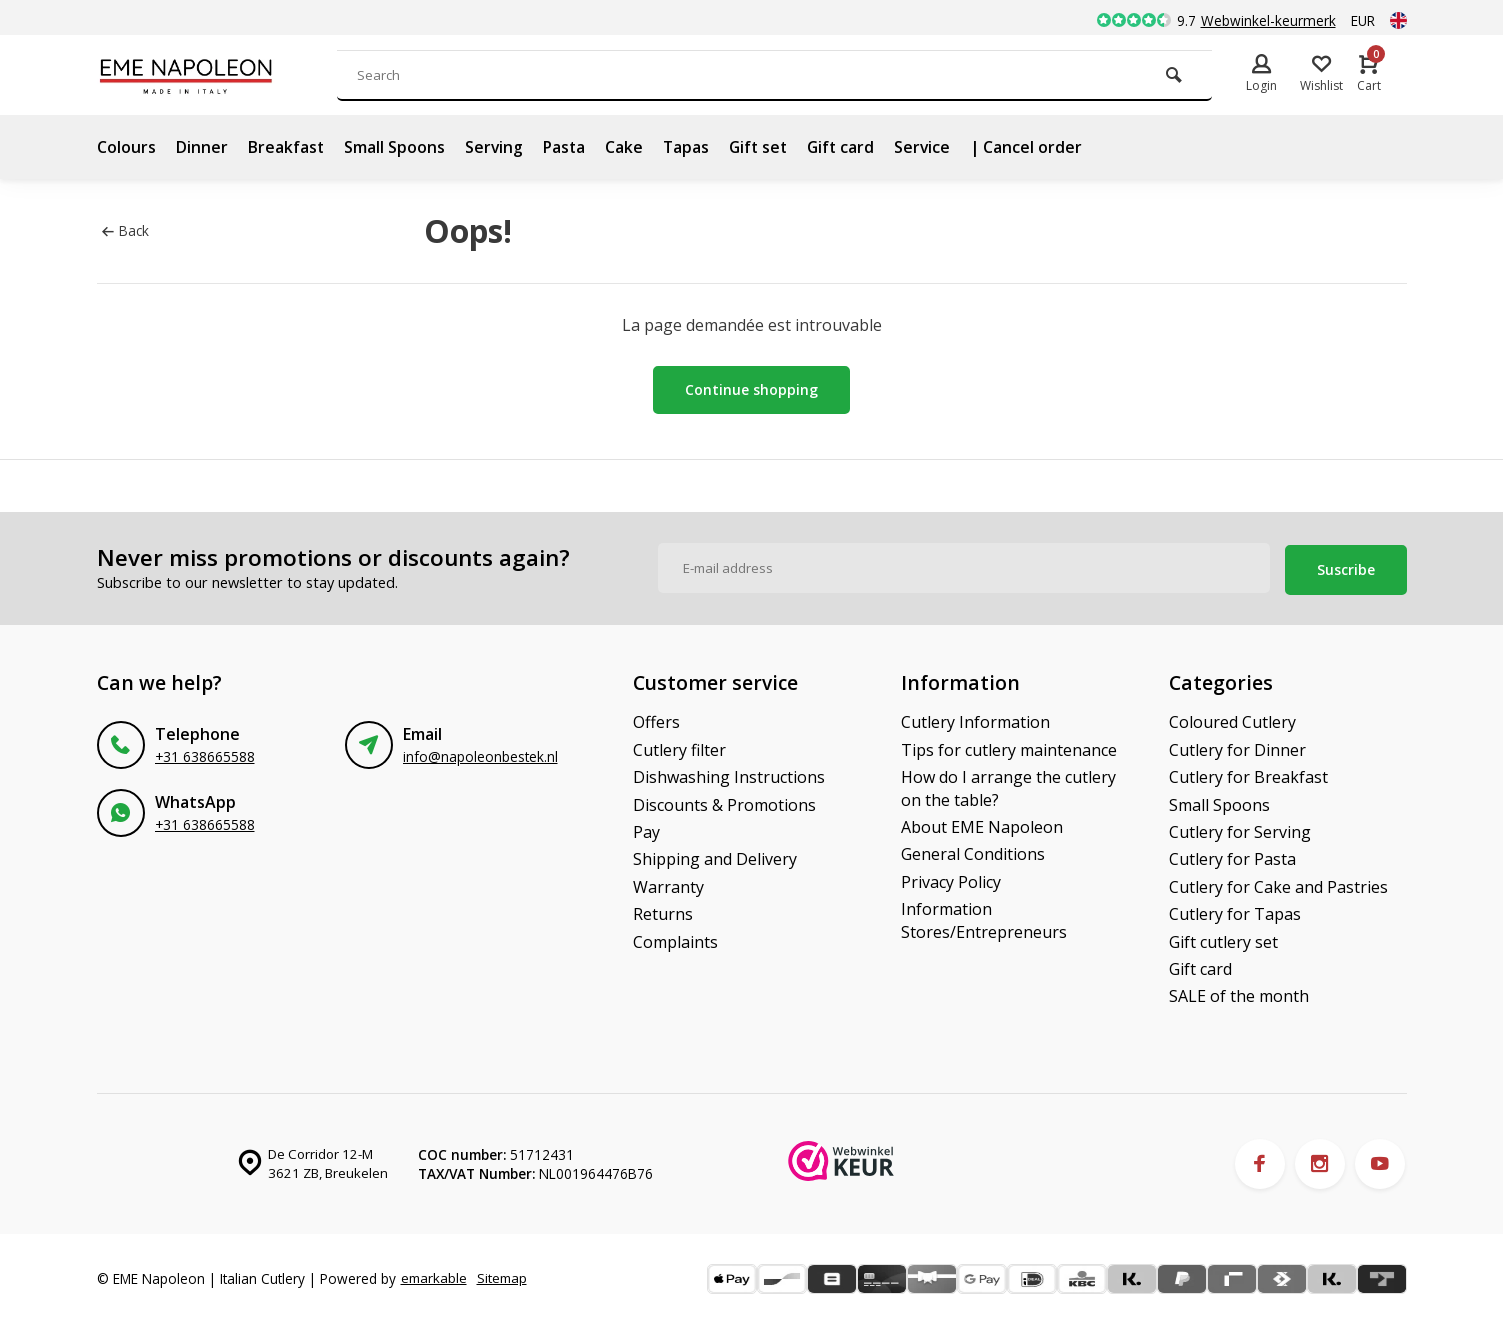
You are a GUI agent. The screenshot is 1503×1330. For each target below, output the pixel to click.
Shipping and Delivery (715, 857)
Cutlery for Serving (1240, 830)
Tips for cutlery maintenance (1009, 748)
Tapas (690, 147)
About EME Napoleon (982, 825)
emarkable (435, 1271)
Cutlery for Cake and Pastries (1278, 885)
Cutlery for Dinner (1237, 748)
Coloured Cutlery (1232, 720)
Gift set (764, 147)
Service (932, 147)
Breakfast (286, 147)
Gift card (849, 147)
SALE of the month (1239, 994)
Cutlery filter (679, 748)
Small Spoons (395, 147)
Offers (656, 720)
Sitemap (128, 1290)
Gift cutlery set (1223, 939)
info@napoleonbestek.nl (480, 754)
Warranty (668, 885)
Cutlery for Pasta (1232, 857)
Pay (646, 830)
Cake (628, 147)
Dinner (202, 147)
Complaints (675, 939)
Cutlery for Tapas (1235, 912)
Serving (495, 147)
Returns (663, 912)
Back (125, 230)
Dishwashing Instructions (729, 775)
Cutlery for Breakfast (1248, 775)
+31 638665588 (205, 754)
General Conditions (973, 852)
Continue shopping (751, 389)
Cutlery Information (975, 720)
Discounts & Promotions (724, 802)
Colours (126, 147)
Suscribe (1346, 567)
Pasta (567, 147)
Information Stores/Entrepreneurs (984, 918)
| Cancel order (1037, 147)
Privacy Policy (951, 880)
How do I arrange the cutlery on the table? (1008, 786)
